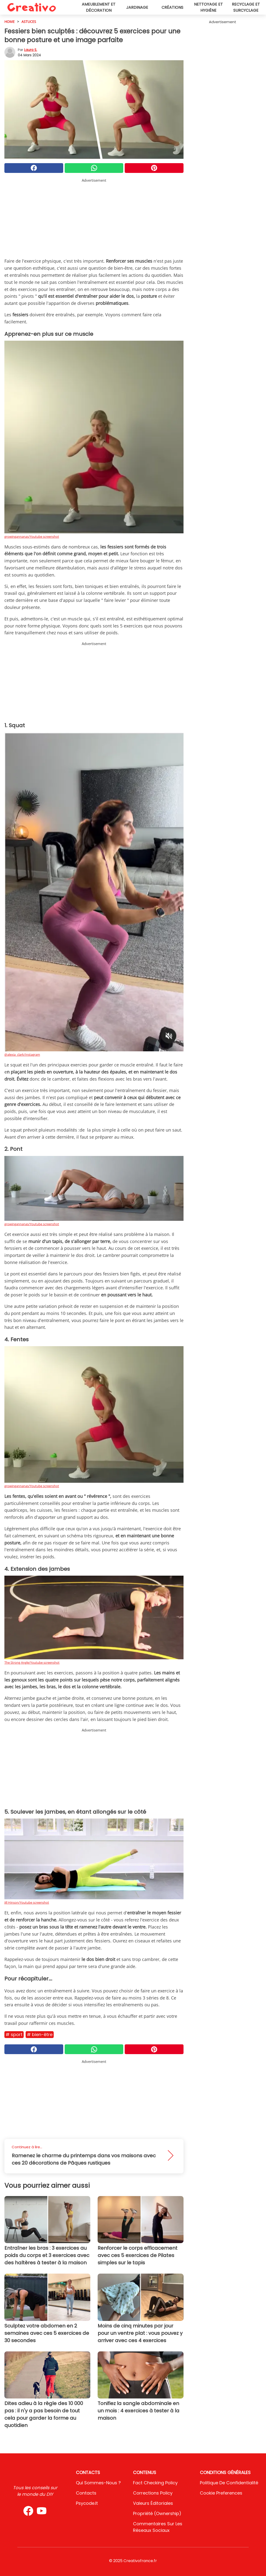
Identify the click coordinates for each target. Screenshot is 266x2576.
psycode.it (87, 2503)
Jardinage (137, 7)
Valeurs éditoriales (153, 2503)
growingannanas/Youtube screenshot (31, 536)
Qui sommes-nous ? (98, 2483)
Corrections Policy (153, 2493)
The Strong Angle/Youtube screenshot (32, 1662)
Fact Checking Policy (155, 2483)
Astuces (28, 21)
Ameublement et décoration (98, 7)
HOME (9, 21)
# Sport (14, 2034)
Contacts (86, 2493)
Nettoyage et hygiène (208, 7)
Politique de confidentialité (229, 2483)
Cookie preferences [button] (221, 2493)
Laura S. (30, 49)
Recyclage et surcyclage (246, 7)
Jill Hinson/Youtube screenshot (26, 1902)
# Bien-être (39, 2034)
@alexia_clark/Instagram (22, 1054)
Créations (172, 7)
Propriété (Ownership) (157, 2513)
